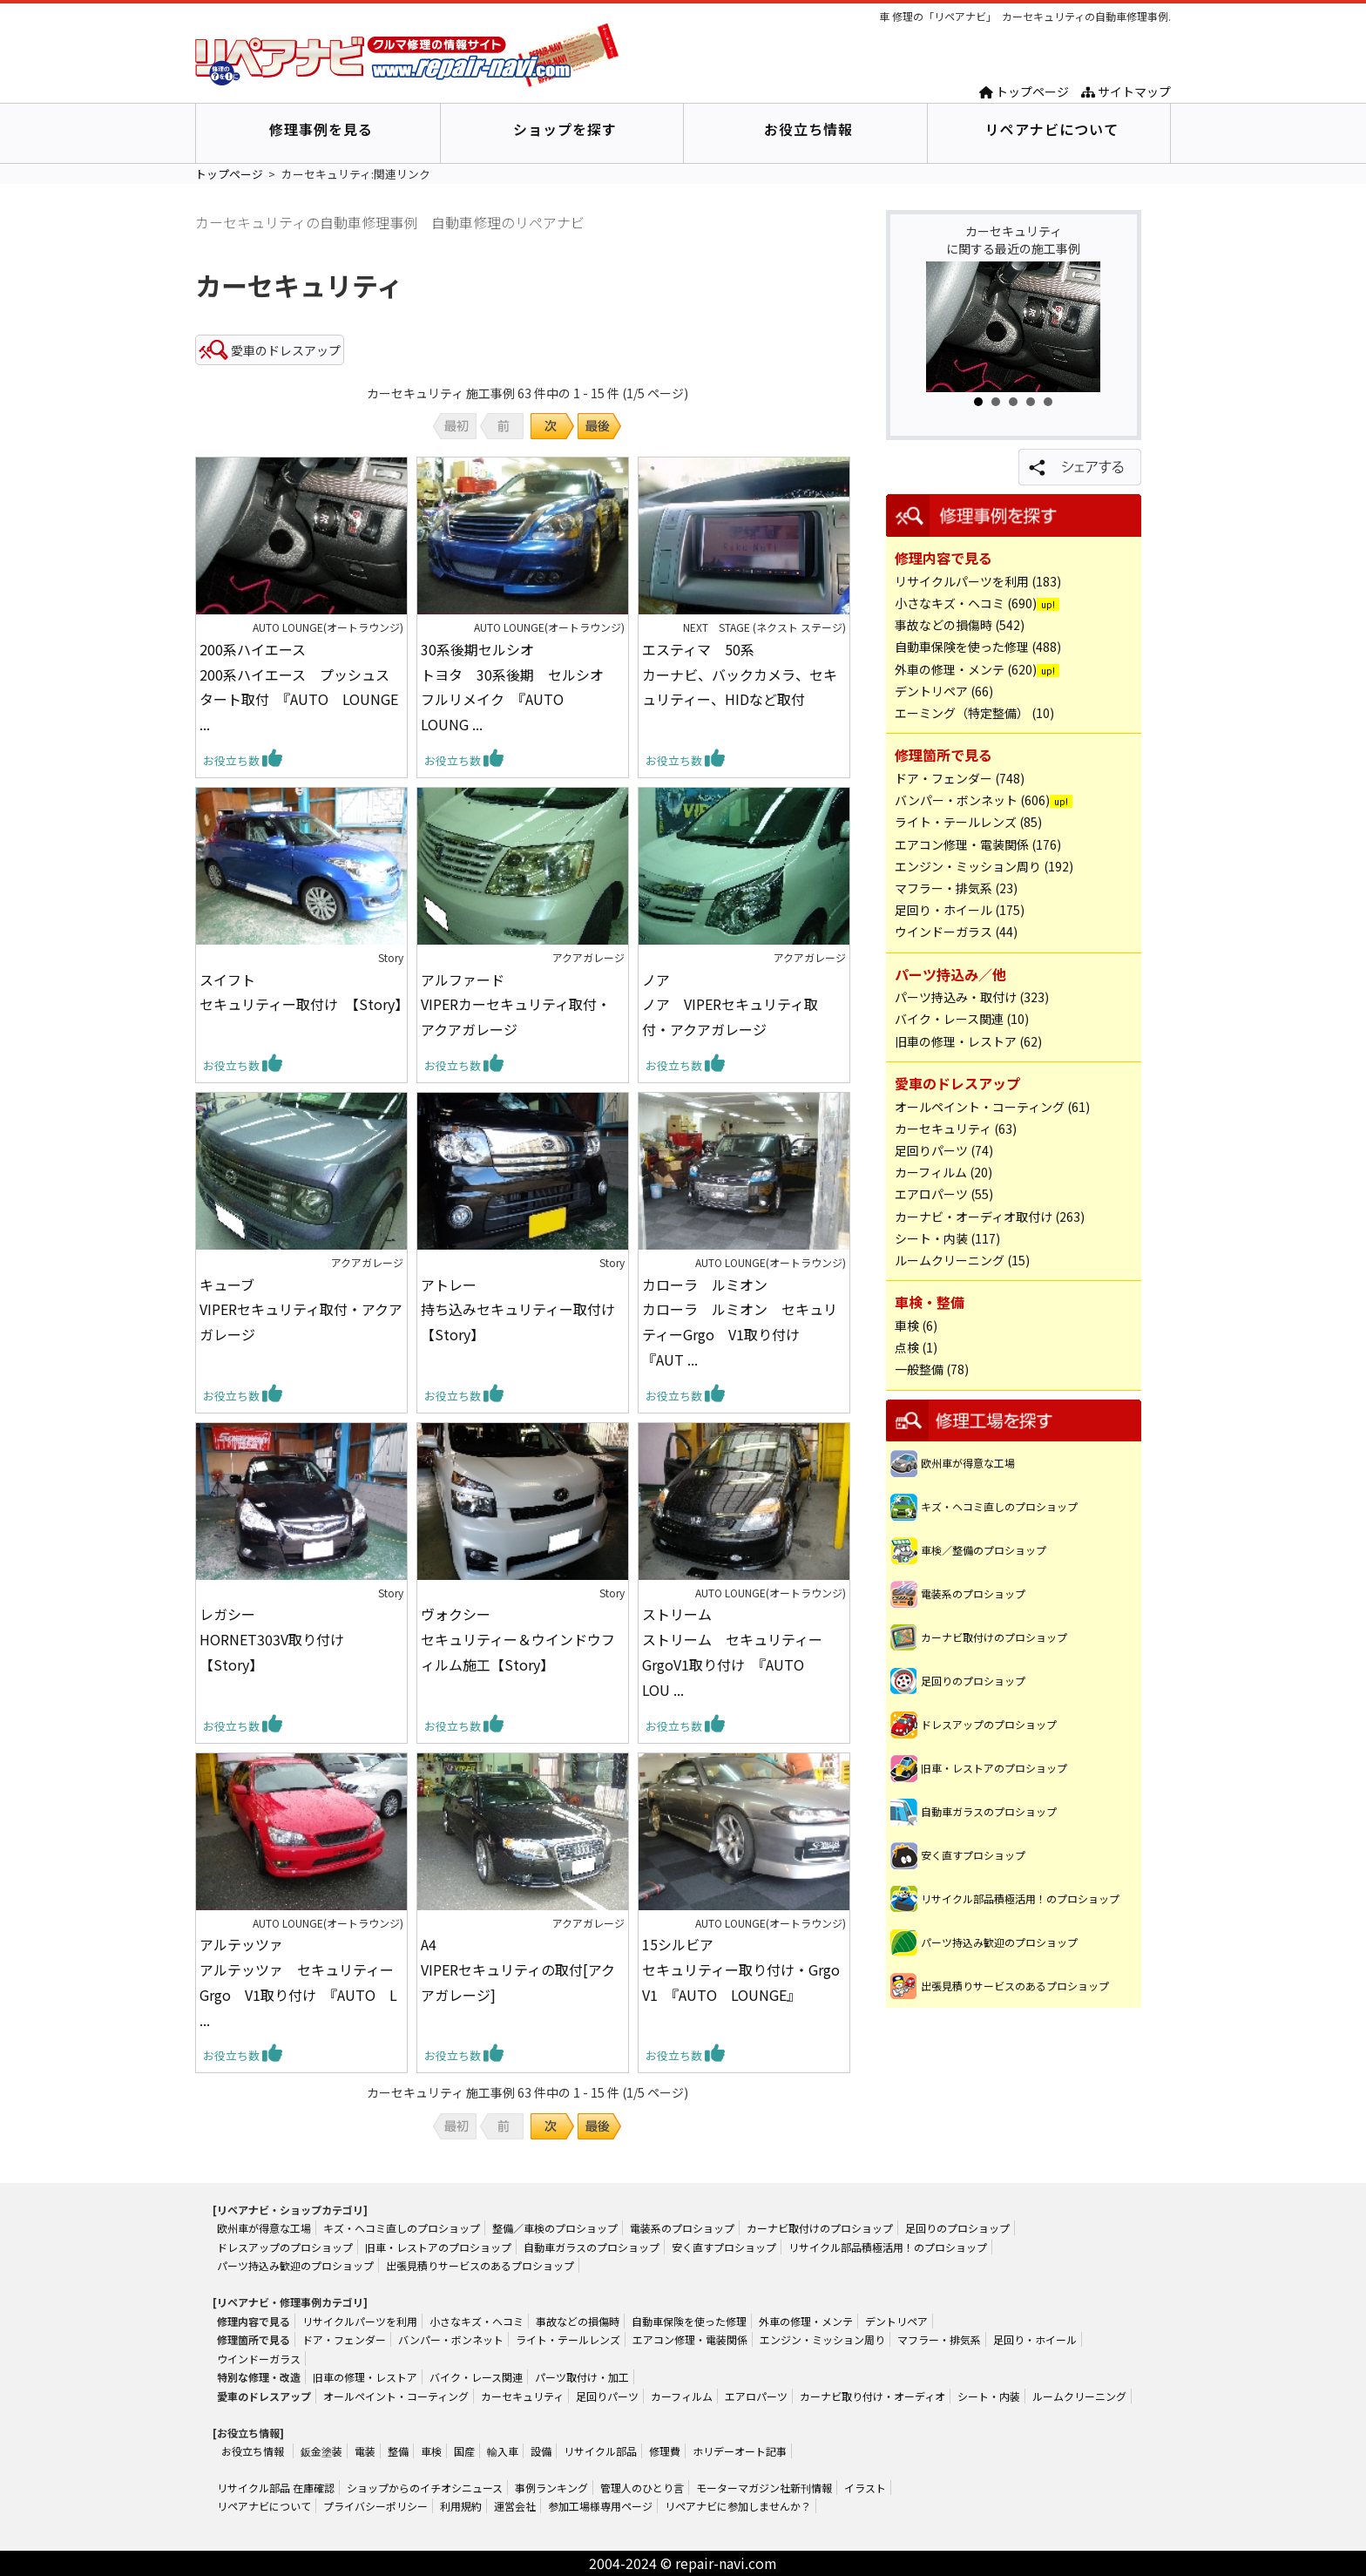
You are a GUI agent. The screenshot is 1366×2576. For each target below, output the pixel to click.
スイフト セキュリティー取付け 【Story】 (301, 992)
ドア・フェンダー (344, 2339)
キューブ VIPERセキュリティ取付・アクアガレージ (300, 1310)
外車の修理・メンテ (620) (966, 669)
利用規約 (461, 2505)
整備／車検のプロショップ (555, 2227)
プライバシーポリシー (375, 2505)
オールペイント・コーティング (396, 2396)
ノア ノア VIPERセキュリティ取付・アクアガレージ (730, 1005)
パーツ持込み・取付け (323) (972, 997)
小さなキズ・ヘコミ (476, 2321)
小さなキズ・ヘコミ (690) (966, 603)
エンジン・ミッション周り (822, 2339)
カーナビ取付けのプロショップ (994, 1637)
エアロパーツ (756, 2396)
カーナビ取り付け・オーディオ (872, 2396)
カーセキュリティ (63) (956, 1128)
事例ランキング (551, 2487)
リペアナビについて (1052, 129)
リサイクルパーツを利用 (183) (978, 581)
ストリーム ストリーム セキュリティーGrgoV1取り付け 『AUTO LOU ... (732, 1651)
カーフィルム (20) (943, 1172)
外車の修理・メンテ (806, 2321)
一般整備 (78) (932, 1369)
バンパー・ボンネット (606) (972, 800)
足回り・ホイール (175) (959, 910)
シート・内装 (988, 2396)
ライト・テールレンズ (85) (968, 821)
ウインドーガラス (259, 2358)
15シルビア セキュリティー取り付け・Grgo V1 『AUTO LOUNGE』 (744, 1969)
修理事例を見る (321, 129)
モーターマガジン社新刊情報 (764, 2487)
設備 (541, 2451)
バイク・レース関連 (476, 2376)
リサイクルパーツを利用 (359, 2321)
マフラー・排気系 (939, 2339)
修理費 (664, 2451)
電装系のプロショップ (973, 1593)
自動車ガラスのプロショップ (989, 1811)
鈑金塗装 (321, 2451)
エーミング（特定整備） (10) (974, 713)
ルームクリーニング (1079, 2396)
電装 (365, 2451)
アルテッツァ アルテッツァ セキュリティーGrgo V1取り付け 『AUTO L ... (298, 1982)
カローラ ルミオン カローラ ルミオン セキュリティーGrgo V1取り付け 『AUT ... (739, 1322)
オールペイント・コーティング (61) (992, 1106)
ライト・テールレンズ (568, 2339)
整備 (398, 2451)
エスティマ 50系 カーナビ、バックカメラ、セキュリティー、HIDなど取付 (739, 674)
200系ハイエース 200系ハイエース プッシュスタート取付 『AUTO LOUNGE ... (298, 687)
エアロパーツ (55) (944, 1194)
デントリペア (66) (944, 691)
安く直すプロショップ (973, 1854)
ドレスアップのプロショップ (989, 1724)
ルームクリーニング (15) (962, 1260)
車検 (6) (916, 1325)
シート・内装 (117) (947, 1238)
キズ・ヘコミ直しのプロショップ (999, 1506)
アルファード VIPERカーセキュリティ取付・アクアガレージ (516, 1005)
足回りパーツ (607, 2396)
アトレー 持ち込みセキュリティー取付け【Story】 (518, 1310)
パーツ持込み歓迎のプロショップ (999, 1942)
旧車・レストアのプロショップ (994, 1767)
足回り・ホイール (1035, 2339)
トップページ (1024, 91)
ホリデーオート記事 (740, 2451)
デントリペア (896, 2321)
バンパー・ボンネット (451, 2339)
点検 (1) (916, 1347)
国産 (464, 2451)
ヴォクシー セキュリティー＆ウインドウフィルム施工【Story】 (518, 1639)
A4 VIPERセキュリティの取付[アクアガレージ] (518, 1969)
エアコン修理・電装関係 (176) (978, 844)
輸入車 (502, 2451)
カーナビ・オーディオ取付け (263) (990, 1216)
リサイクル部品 (600, 2451)
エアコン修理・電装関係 (689, 2339)
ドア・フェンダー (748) (959, 778)
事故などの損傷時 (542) (959, 625)
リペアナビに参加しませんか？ (738, 2505)
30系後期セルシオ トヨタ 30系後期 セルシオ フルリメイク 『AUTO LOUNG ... (519, 687)
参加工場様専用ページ (600, 2505)
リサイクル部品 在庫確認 (276, 2487)
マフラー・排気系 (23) (956, 888)
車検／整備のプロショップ (983, 1549)
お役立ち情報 (808, 129)
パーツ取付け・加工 (582, 2376)
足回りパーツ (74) (944, 1150)
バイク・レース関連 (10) (962, 1018)
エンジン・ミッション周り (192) (984, 866)
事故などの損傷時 (577, 2321)
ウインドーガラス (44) (956, 931)
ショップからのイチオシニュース (425, 2487)
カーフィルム (682, 2396)
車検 (431, 2451)
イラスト (865, 2487)
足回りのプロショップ (973, 1680)
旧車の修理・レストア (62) (968, 1041)
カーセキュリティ (522, 2396)
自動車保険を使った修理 (689, 2321)
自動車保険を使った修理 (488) (978, 646)
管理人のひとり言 (642, 2487)
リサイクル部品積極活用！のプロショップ (1020, 1898)
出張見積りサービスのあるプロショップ (1015, 1985)
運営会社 (515, 2505)
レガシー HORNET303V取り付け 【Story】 (278, 1639)
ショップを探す (565, 129)
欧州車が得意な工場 (968, 1462)
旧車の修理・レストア (365, 2376)
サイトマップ (1126, 91)
